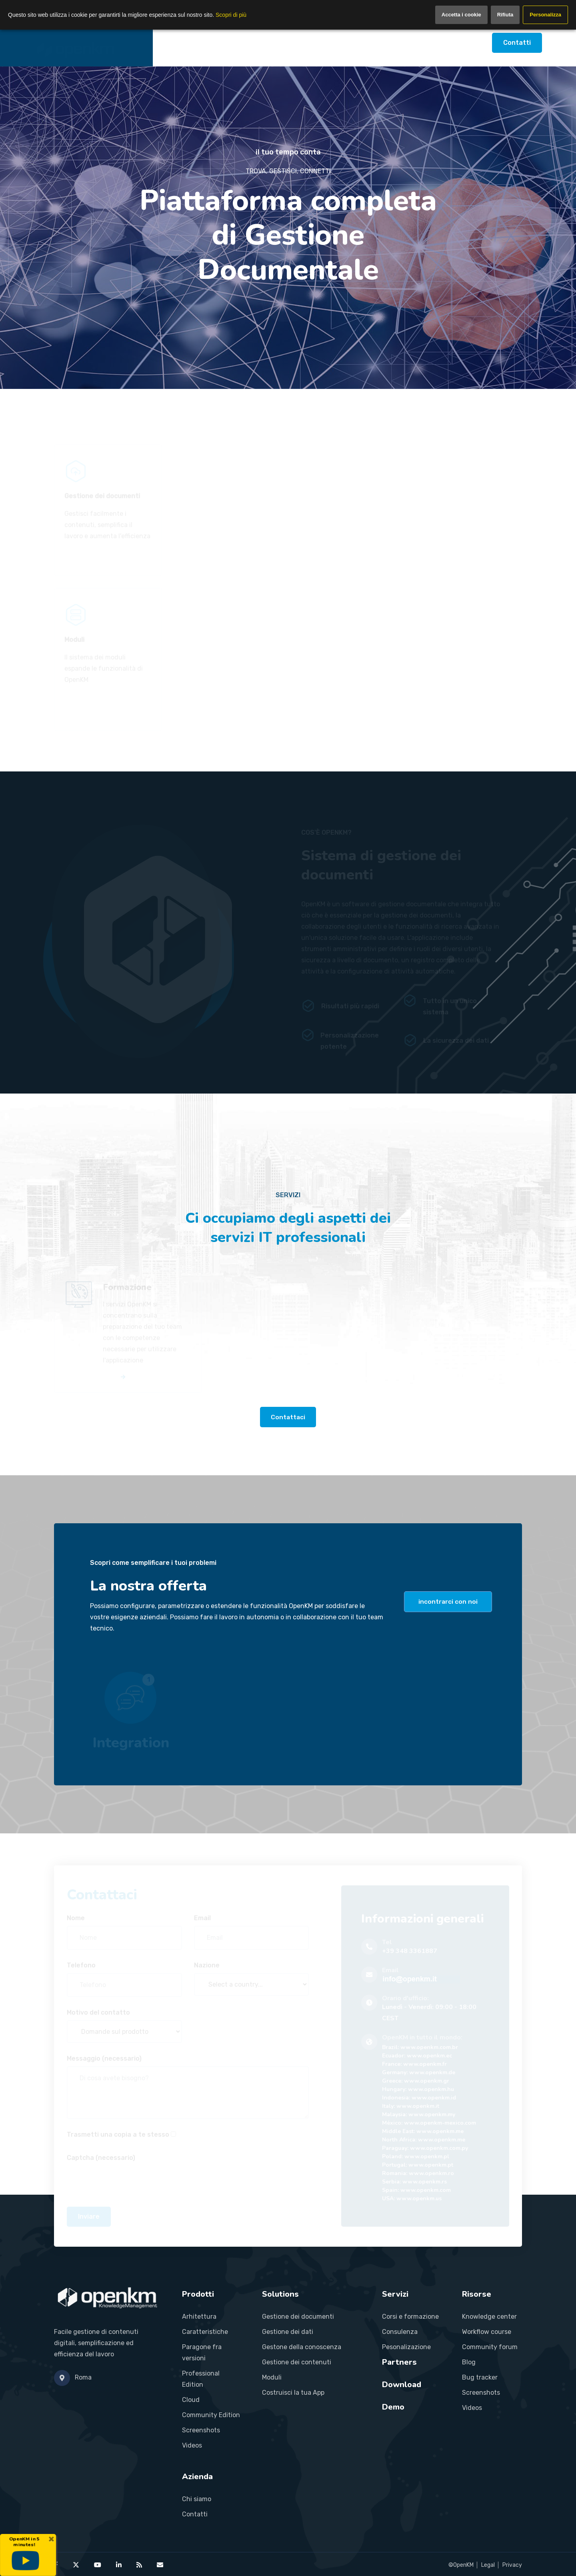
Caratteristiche (205, 2332)
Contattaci (288, 1416)
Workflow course (486, 2332)
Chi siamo (196, 2499)
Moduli (272, 2377)
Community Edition (211, 2415)
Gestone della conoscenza (301, 2347)
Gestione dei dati (287, 2332)
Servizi (288, 42)
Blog (469, 2362)
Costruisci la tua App (293, 2392)
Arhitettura (199, 2316)
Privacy (512, 2565)
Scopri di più (231, 15)
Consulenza (400, 2332)
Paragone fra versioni (202, 2352)
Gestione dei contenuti (296, 2362)
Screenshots (201, 2430)
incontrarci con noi (448, 1601)
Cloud (191, 2400)
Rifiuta (505, 15)
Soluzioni (250, 42)
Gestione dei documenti (298, 2316)
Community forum (490, 2347)
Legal (488, 2565)
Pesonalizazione (406, 2347)
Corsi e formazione (410, 2316)
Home (174, 42)
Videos (192, 2445)
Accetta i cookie (461, 15)
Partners (326, 42)
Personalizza (545, 15)
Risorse (368, 42)
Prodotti (209, 42)
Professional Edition (201, 2379)
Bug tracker (480, 2377)
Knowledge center (489, 2316)
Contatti (517, 42)
